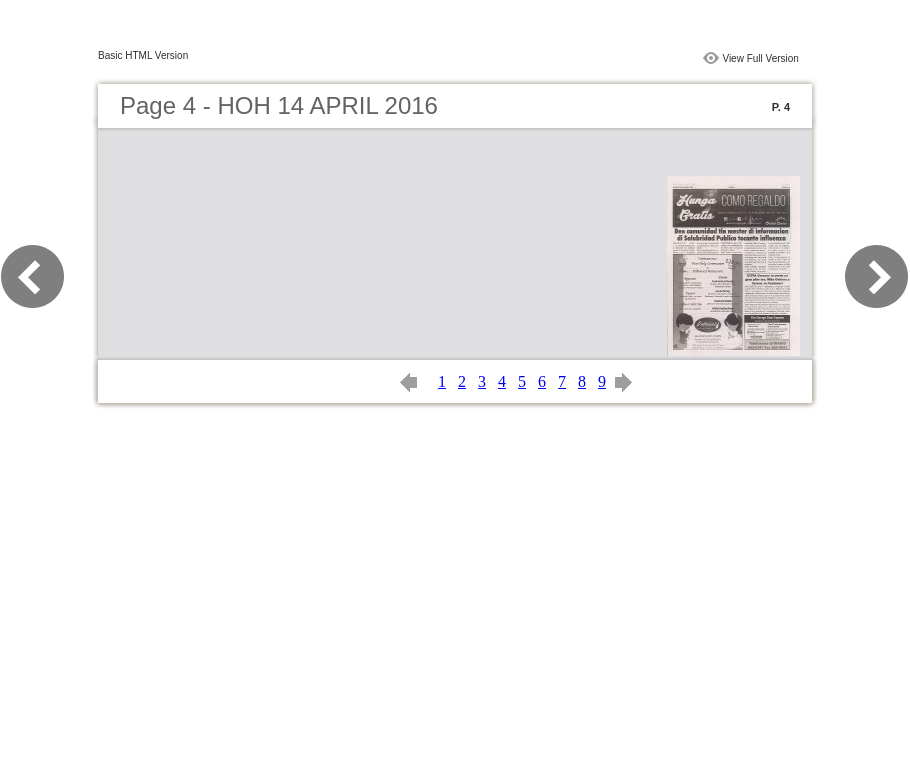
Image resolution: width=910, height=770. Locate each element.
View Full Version (760, 58)
